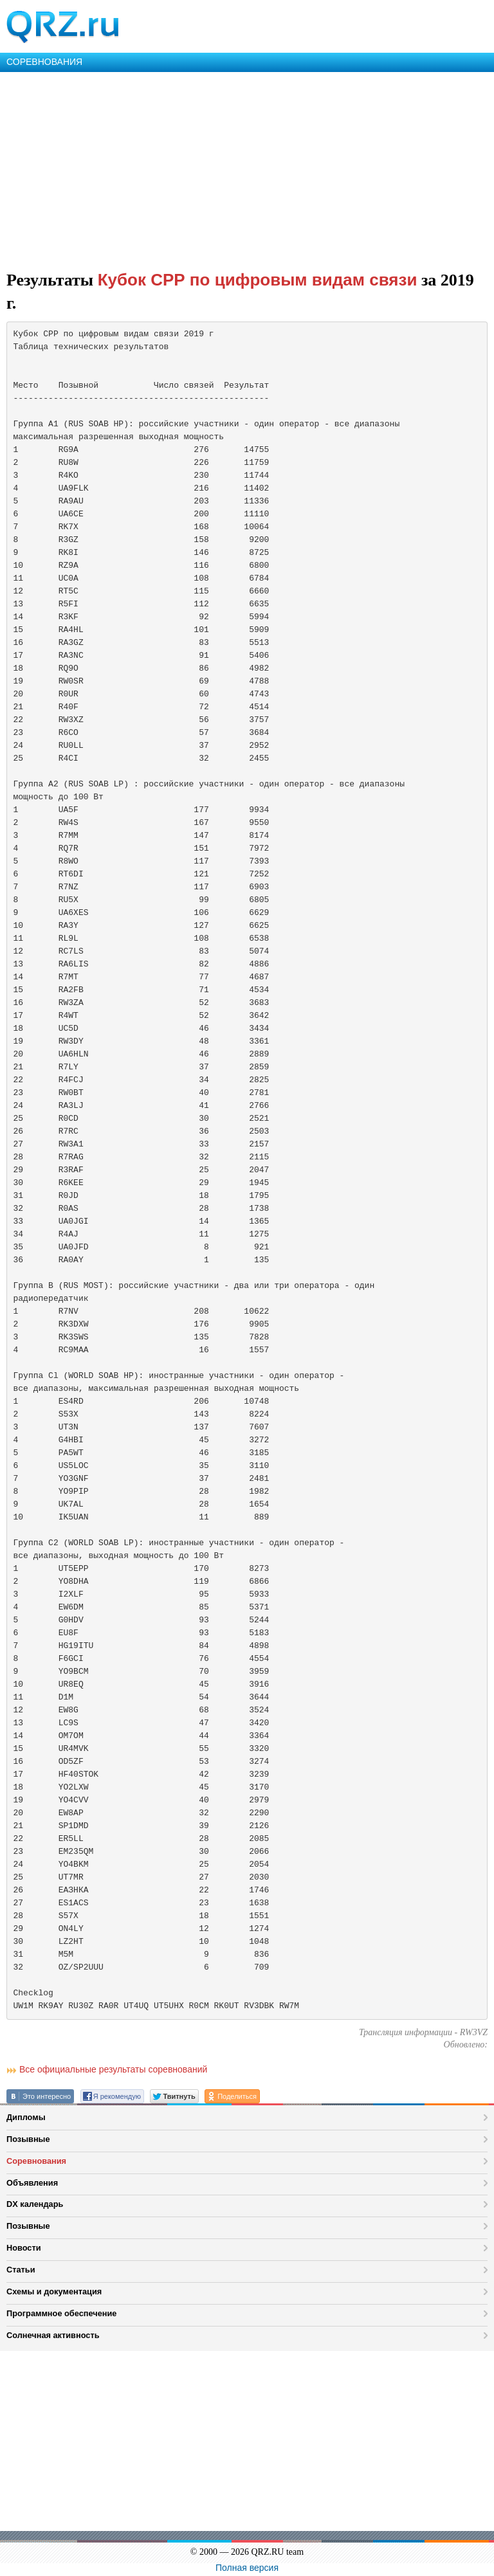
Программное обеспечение (61, 2313)
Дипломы (26, 2117)
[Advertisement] (247, 168)
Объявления (32, 2183)
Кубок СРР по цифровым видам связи (257, 279)
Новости (23, 2248)
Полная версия (247, 2567)
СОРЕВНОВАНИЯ (44, 62)
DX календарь (34, 2204)
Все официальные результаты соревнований (113, 2069)
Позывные (28, 2139)
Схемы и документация (54, 2291)
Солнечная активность (53, 2335)
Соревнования (36, 2161)
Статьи (20, 2269)
